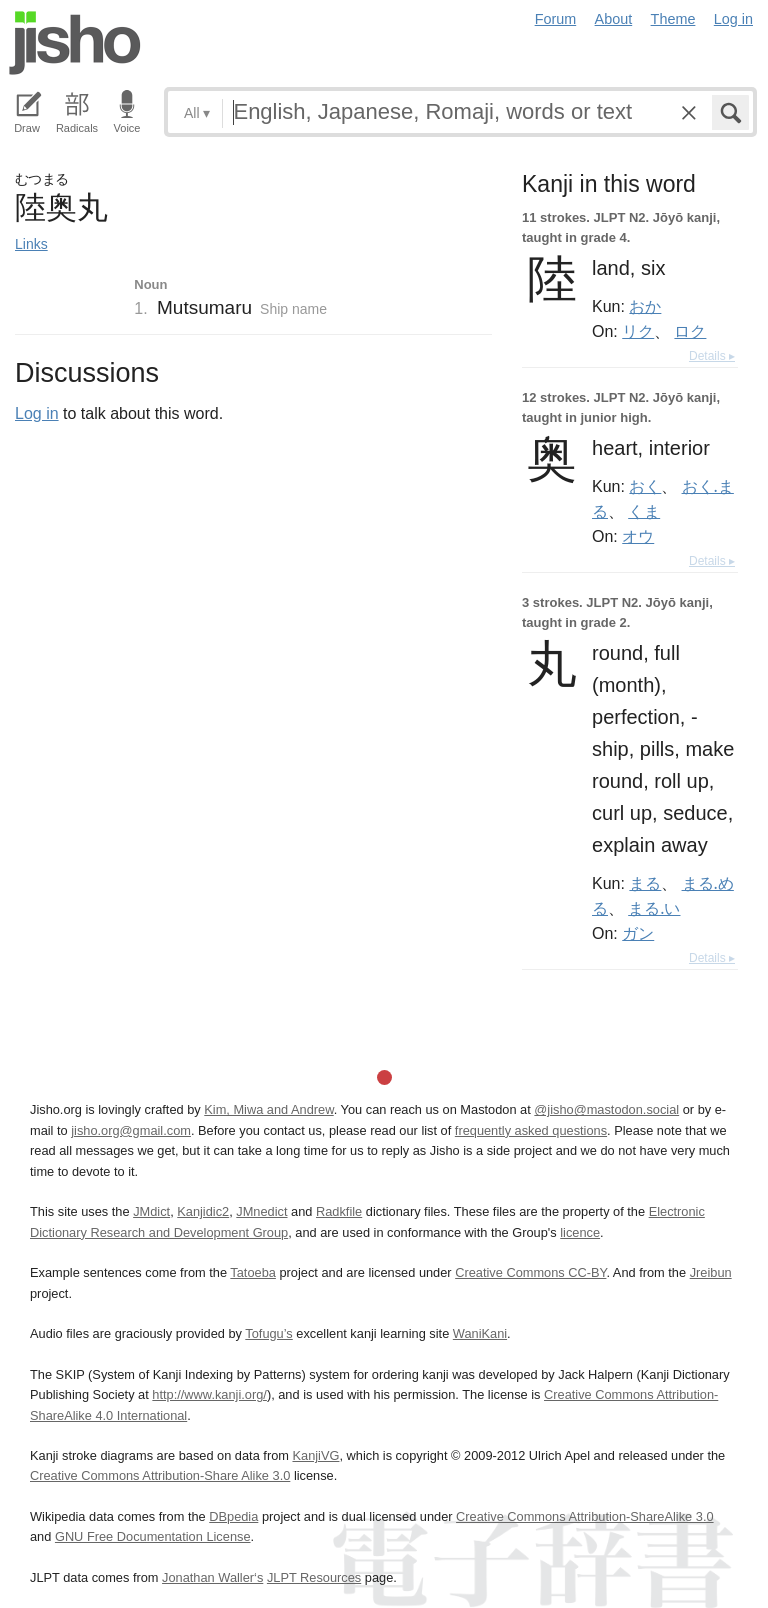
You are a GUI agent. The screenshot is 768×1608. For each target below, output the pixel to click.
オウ (638, 536)
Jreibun (711, 1272)
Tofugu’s (268, 1333)
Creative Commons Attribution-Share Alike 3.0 (160, 1475)
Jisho (75, 43)
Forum (556, 19)
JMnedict (261, 1211)
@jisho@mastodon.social (606, 1109)
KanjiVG (315, 1455)
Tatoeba (253, 1272)
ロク (690, 331)
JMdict (151, 1211)
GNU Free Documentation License (153, 1536)
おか (645, 306)
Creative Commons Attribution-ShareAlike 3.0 (584, 1516)
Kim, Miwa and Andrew (268, 1109)
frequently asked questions (531, 1130)
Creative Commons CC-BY (530, 1272)
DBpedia (233, 1516)
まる (645, 883)
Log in (733, 19)
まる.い (654, 908)
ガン (638, 933)
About (614, 19)
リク (638, 331)
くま (644, 511)
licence (580, 1232)
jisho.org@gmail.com (131, 1130)
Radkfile (339, 1211)
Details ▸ (712, 356)
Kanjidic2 (203, 1211)
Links (31, 244)
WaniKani (480, 1333)
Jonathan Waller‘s (212, 1577)
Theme (673, 19)
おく (645, 486)
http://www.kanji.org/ (209, 1394)
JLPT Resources (314, 1577)
